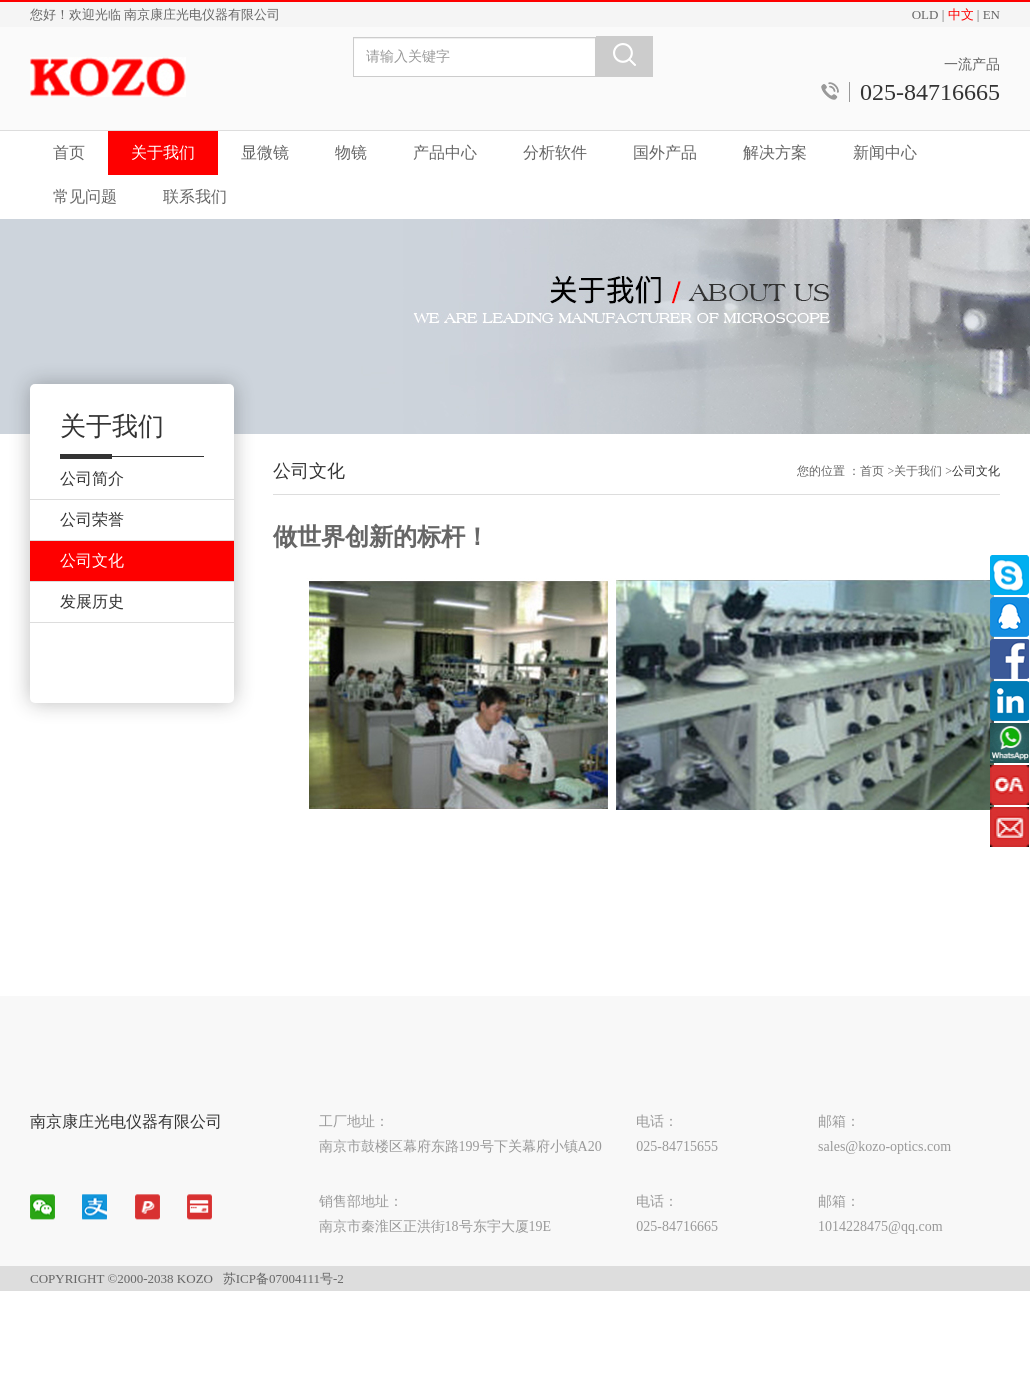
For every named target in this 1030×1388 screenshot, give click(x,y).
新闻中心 (885, 152)
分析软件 (555, 152)
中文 (961, 14)
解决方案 (775, 152)
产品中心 (445, 152)
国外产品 (665, 152)
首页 (69, 152)
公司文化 (976, 480)
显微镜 (265, 152)
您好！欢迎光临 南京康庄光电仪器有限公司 (155, 14)
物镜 (351, 152)
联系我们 (195, 196)
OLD (925, 14)
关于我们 (163, 152)
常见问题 (85, 196)
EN (991, 14)
